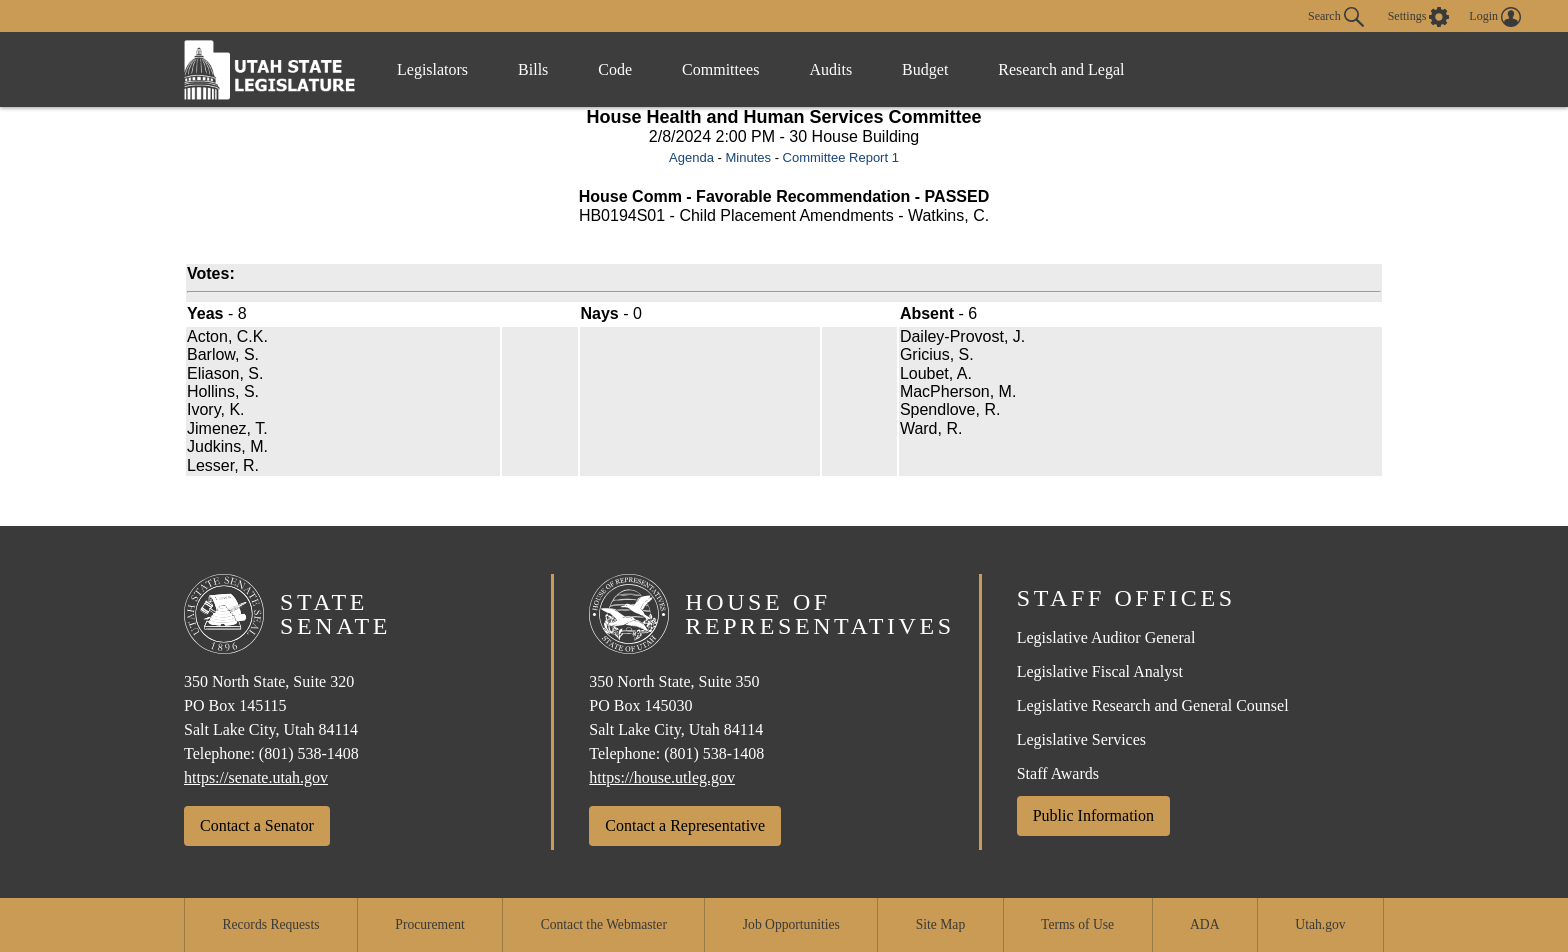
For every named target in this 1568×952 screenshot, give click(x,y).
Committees (720, 69)
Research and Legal (1061, 69)
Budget (925, 69)
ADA (1204, 924)
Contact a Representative (685, 825)
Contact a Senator (257, 825)
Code (615, 69)
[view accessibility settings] (1419, 17)
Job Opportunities (791, 924)
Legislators (432, 69)
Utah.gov (1320, 924)
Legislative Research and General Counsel (1153, 705)
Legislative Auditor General (1106, 637)
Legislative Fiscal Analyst (1100, 671)
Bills (533, 69)
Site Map (940, 924)
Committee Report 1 (841, 157)
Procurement (429, 924)
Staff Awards (1058, 773)
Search (1336, 17)
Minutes (748, 157)
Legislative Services (1081, 739)
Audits (830, 69)
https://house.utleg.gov (662, 777)
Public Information (1093, 815)
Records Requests (270, 924)
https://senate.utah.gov (256, 777)
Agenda (691, 157)
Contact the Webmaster (604, 924)
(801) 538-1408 (309, 753)
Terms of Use (1077, 924)
